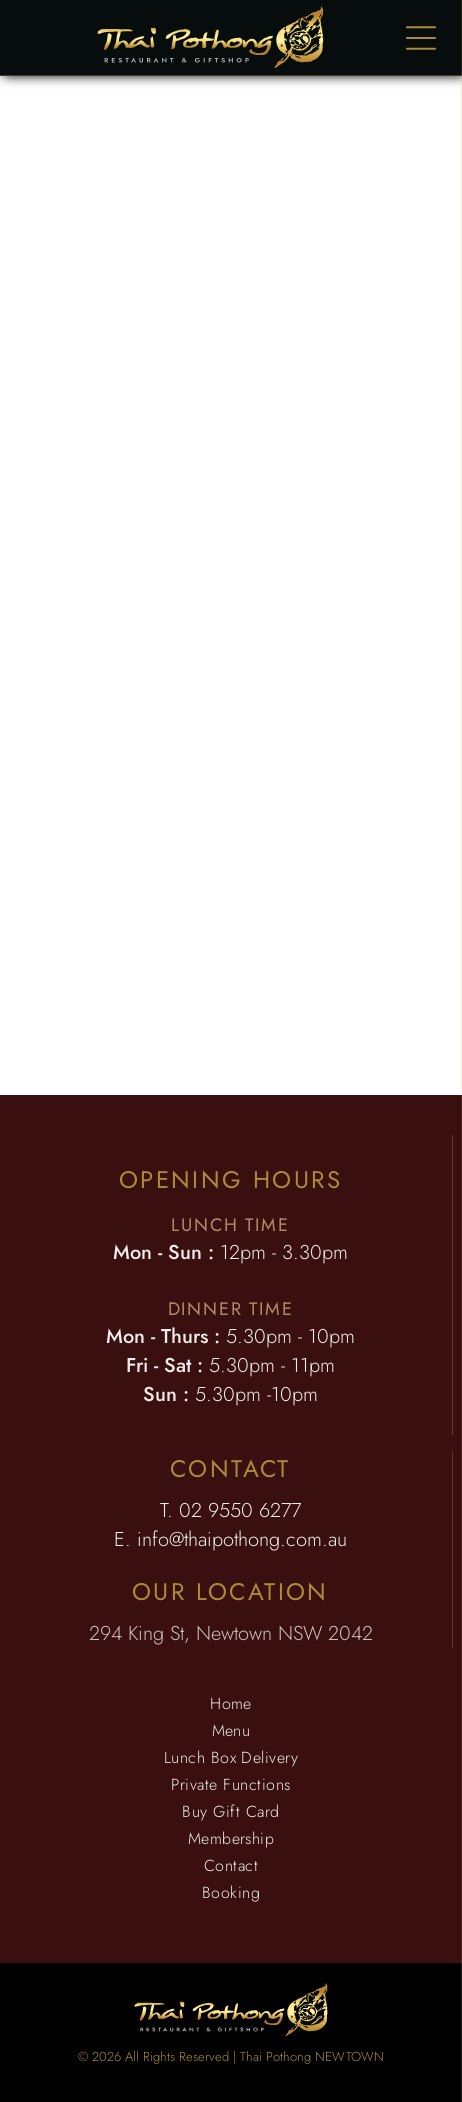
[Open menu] (421, 38)
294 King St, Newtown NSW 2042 (231, 1633)
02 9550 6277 (240, 1510)
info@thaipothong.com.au (242, 1539)
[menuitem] (231, 1703)
